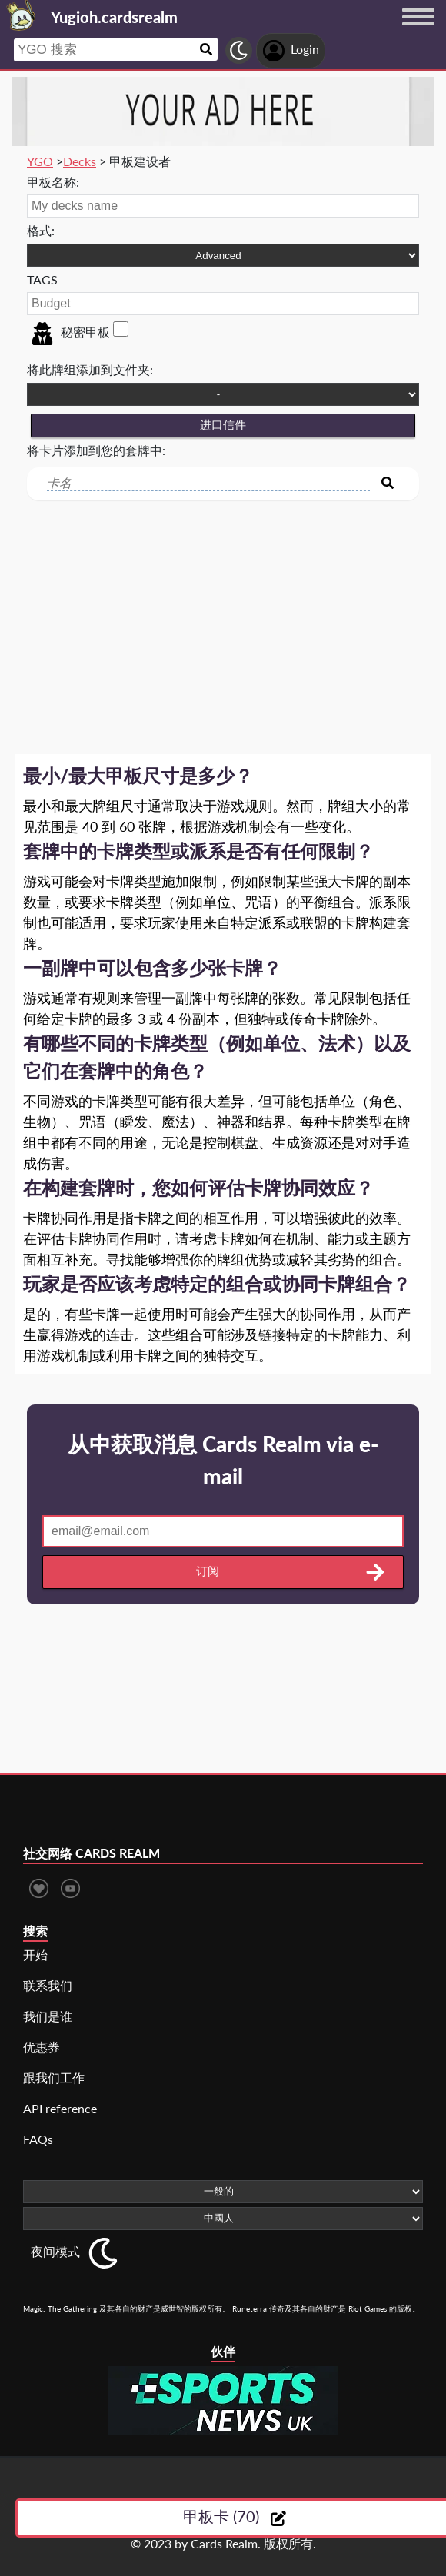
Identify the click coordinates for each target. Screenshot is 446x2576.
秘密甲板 (70, 331)
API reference (60, 2108)
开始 (35, 1954)
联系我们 (47, 1985)
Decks (79, 161)
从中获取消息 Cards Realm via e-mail (223, 1460)
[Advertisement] (223, 615)
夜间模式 (55, 2251)
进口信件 (223, 424)
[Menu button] (418, 31)
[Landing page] (21, 15)
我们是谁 (47, 2016)
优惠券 (41, 2046)
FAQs (38, 2139)
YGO (40, 161)
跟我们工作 (54, 2077)
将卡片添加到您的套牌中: (96, 450)
